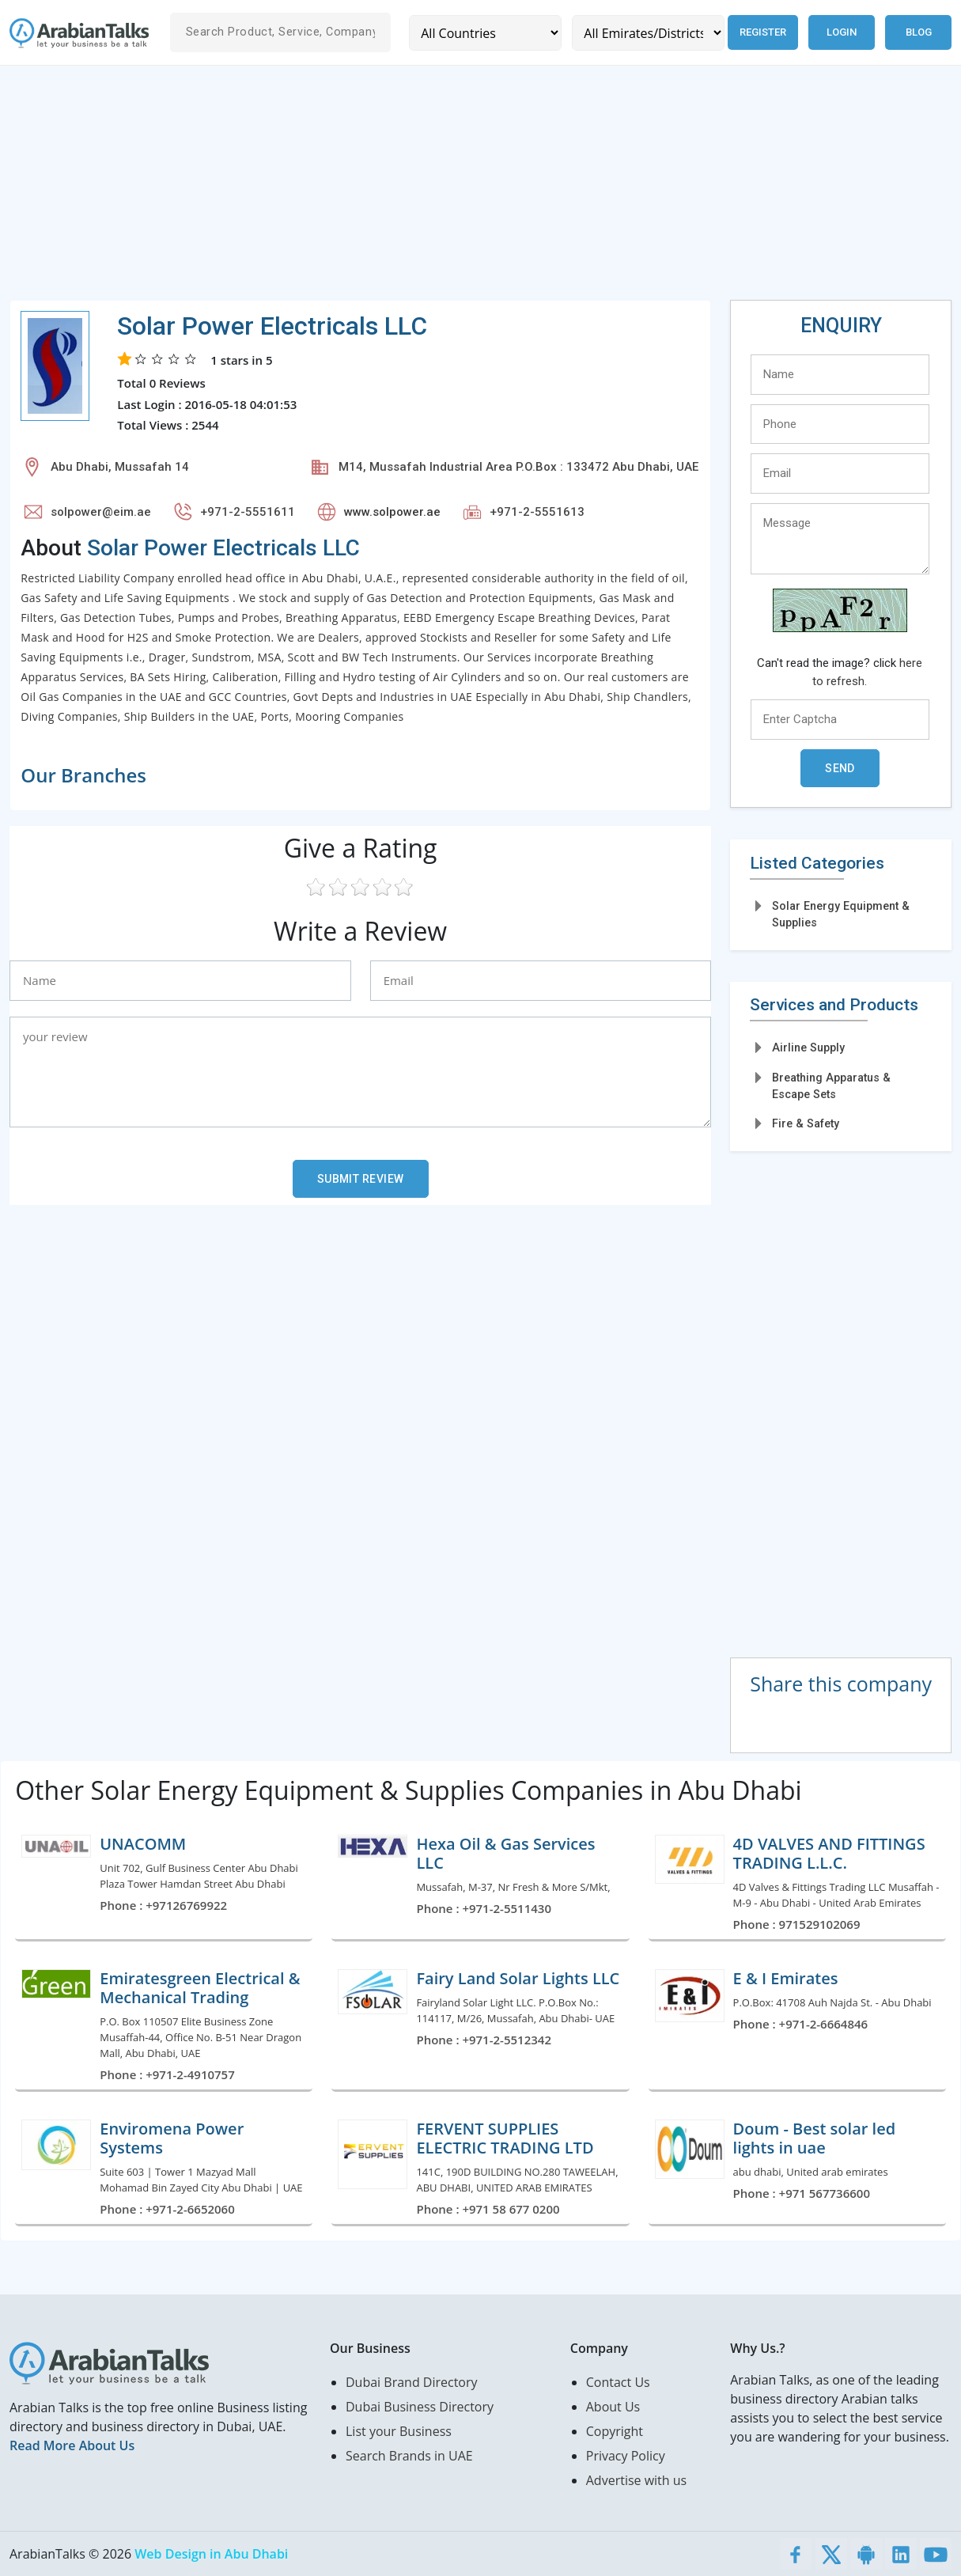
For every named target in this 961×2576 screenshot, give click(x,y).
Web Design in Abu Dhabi (211, 2554)
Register (762, 32)
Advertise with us (636, 2480)
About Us (613, 2406)
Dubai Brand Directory (412, 2382)
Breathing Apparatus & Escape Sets (831, 1085)
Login (842, 32)
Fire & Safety (805, 1123)
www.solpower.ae (392, 512)
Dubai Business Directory (420, 2406)
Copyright (614, 2431)
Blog (919, 32)
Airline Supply (808, 1047)
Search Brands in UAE (409, 2455)
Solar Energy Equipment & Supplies (841, 914)
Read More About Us (71, 2445)
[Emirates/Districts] (647, 33)
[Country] (485, 33)
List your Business (399, 2431)
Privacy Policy (625, 2455)
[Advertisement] (480, 189)
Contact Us (618, 2382)
